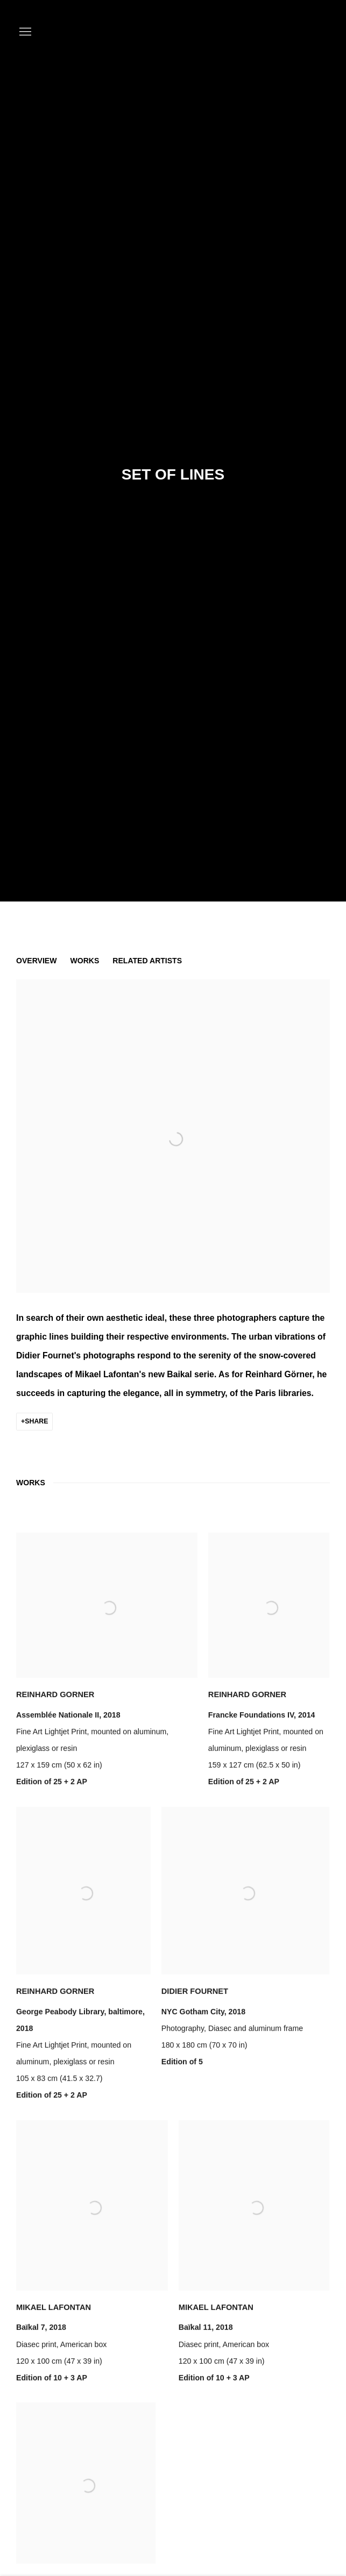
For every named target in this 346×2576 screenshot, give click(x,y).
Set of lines (173, 474)
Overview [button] (36, 960)
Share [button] (36, 1421)
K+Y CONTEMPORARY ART (287, 32)
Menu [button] (24, 32)
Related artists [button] (147, 960)
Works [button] (84, 960)
